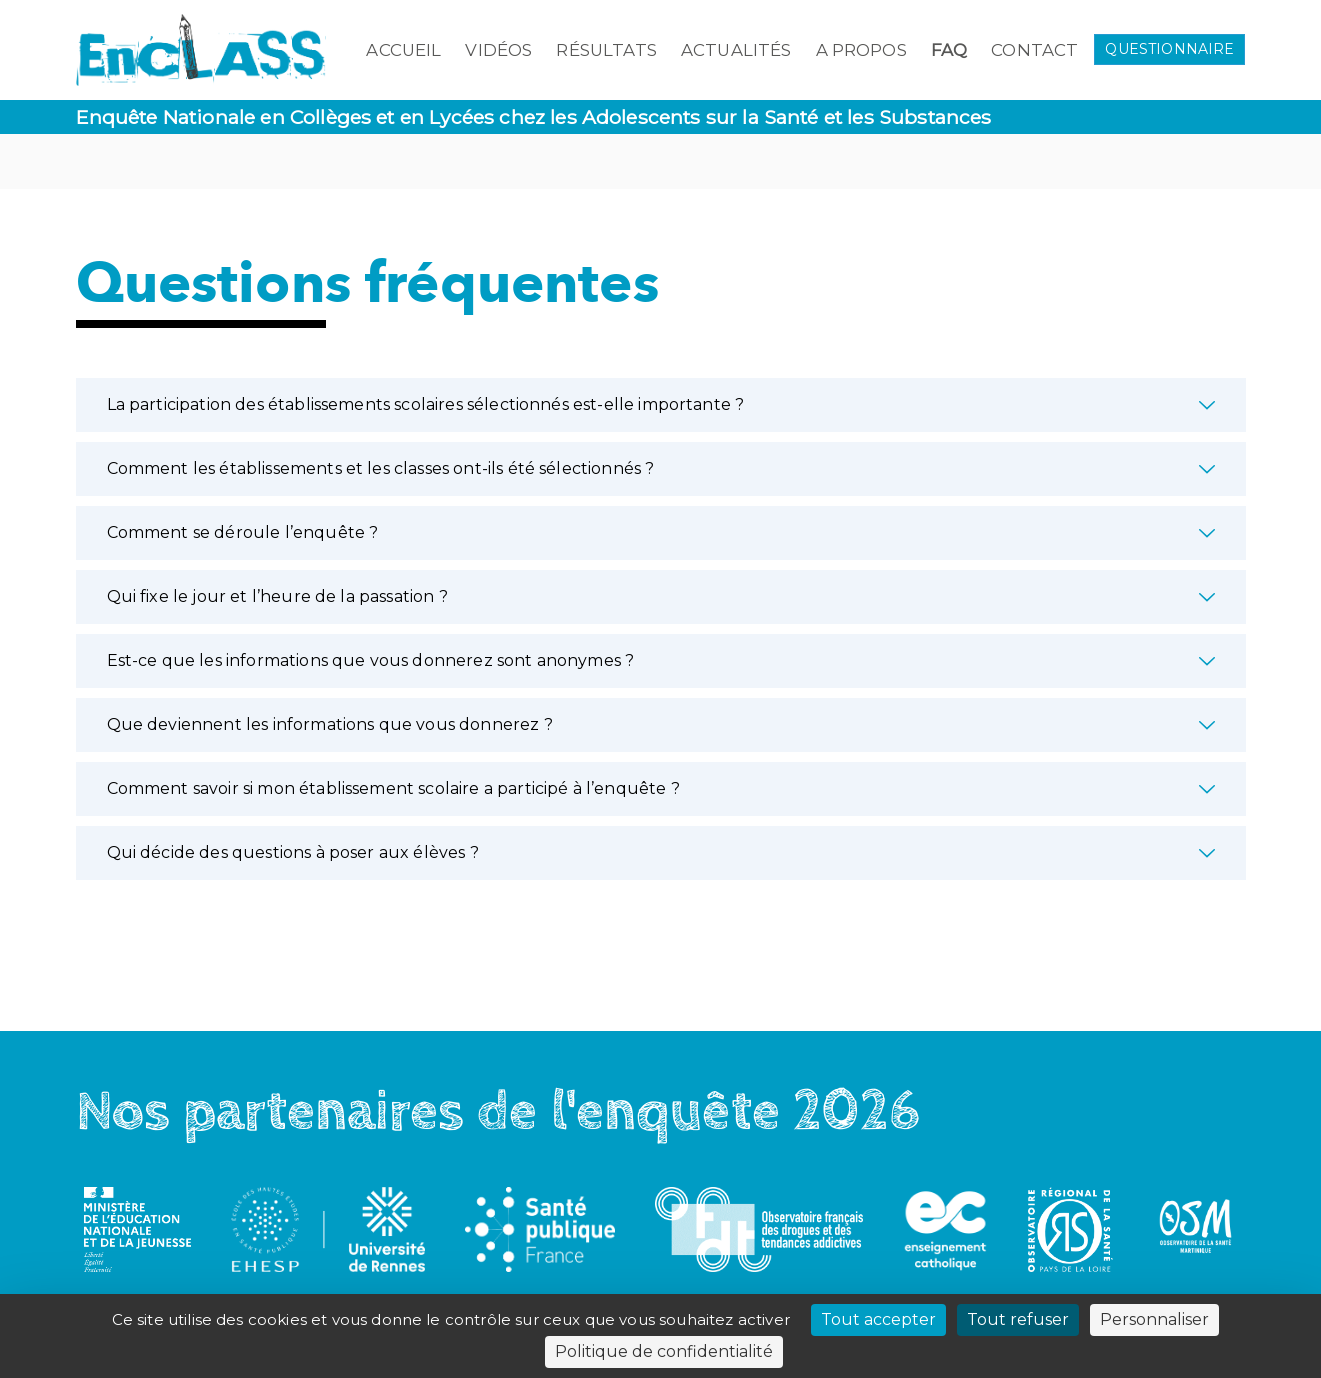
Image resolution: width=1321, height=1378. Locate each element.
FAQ (949, 50)
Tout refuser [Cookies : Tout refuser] (1018, 1319)
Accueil (403, 50)
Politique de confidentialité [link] (664, 1351)
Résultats (606, 50)
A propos (861, 50)
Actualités (736, 50)
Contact (1034, 50)
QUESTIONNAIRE (1169, 49)
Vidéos (498, 50)
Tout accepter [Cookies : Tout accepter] (878, 1319)
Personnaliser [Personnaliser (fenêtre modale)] (1154, 1319)
